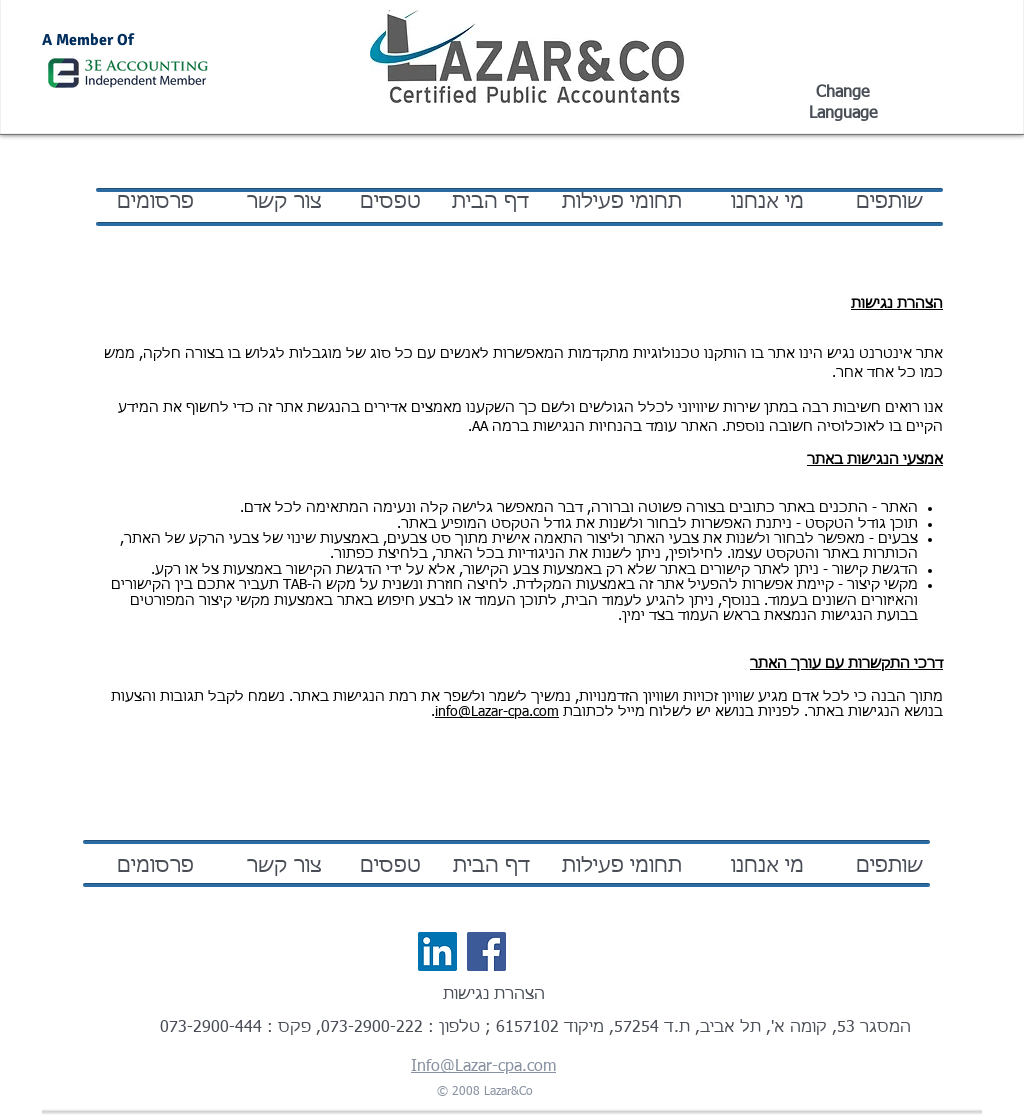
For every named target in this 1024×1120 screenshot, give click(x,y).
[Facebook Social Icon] (486, 951)
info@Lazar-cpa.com (497, 712)
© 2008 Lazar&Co (485, 1092)
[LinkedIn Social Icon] (437, 951)
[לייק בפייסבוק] (556, 952)
